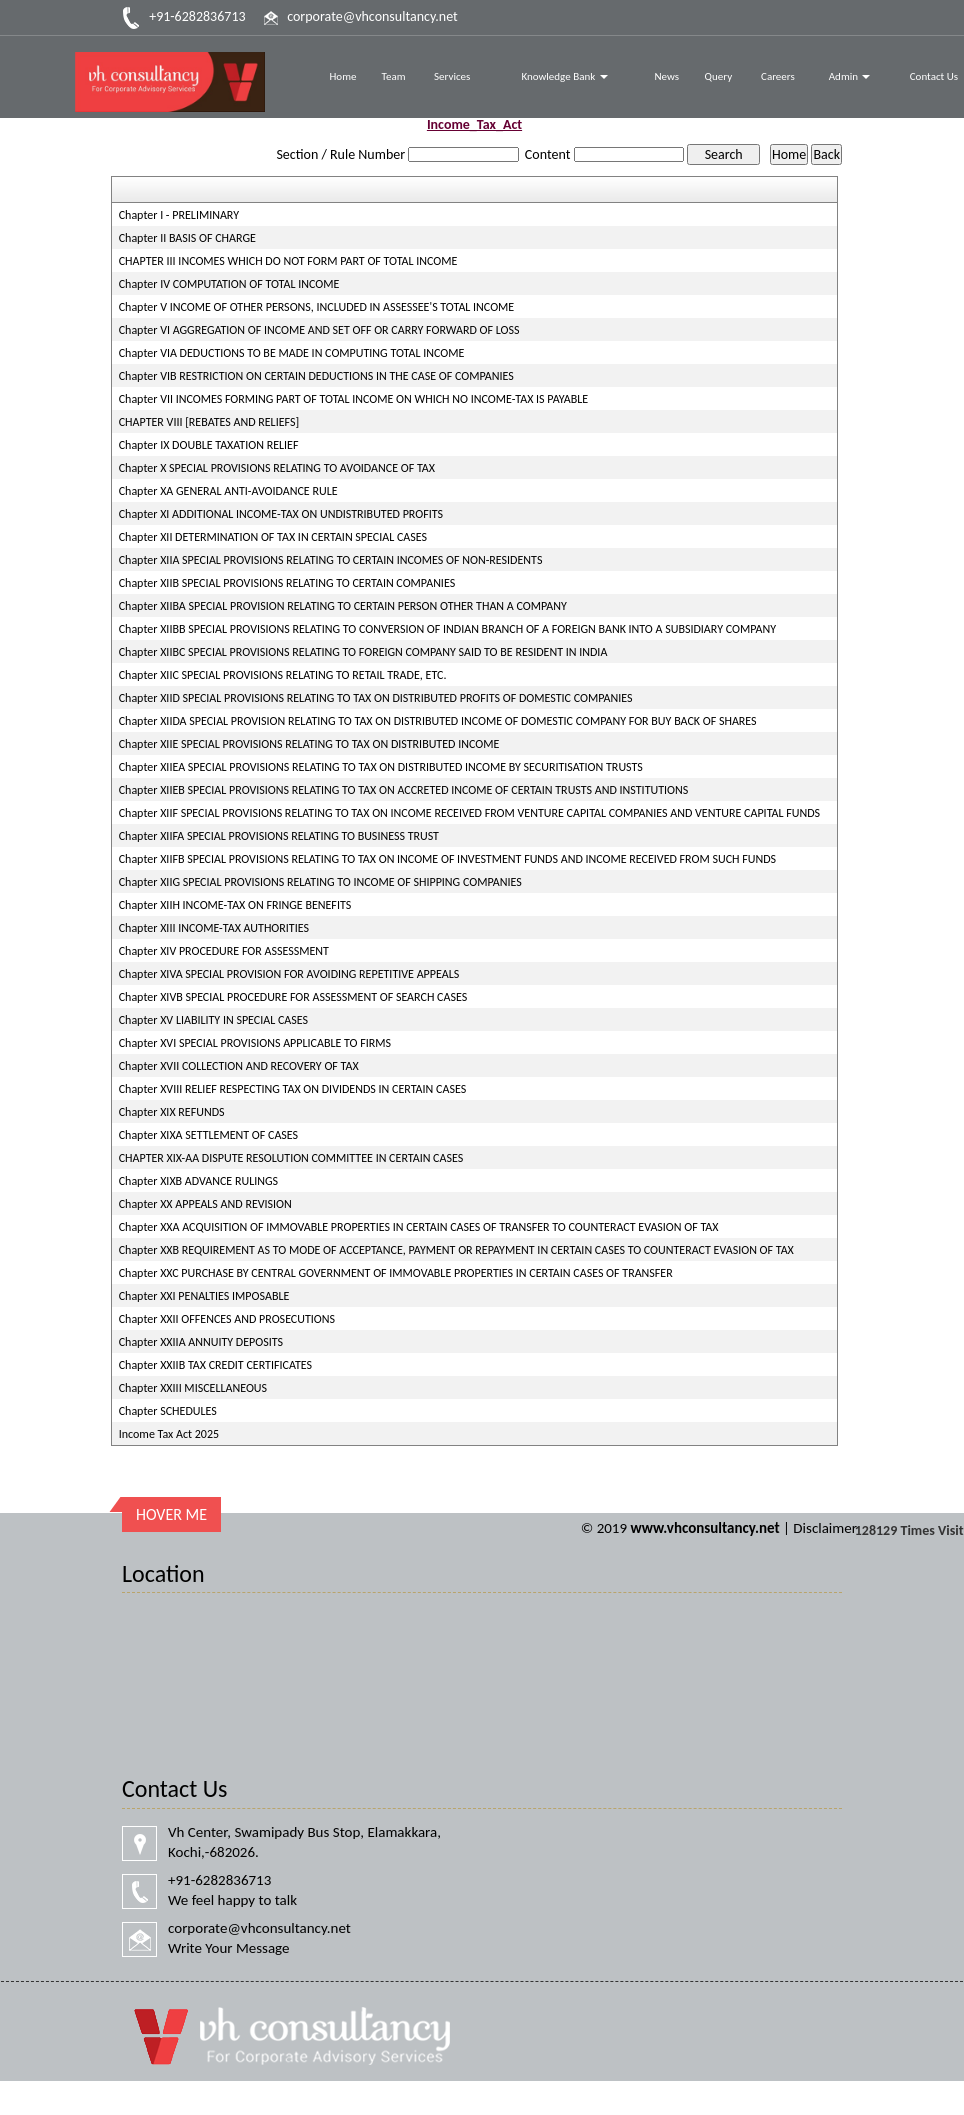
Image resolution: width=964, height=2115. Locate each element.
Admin (850, 76)
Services (452, 76)
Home (342, 76)
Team (394, 76)
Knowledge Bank (564, 76)
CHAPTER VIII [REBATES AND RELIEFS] (209, 422)
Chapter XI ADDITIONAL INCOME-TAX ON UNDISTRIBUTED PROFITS (281, 514)
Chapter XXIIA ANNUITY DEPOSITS (201, 1342)
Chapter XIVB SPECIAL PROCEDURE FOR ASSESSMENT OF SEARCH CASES (293, 997)
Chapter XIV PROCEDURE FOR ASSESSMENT (224, 951)
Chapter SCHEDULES (168, 1411)
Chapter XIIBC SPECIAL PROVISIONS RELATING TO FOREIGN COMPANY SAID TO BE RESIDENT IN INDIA (363, 652)
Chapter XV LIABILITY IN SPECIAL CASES (213, 1020)
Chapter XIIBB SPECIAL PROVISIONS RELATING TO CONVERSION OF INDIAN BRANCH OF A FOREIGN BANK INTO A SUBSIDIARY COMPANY (447, 629)
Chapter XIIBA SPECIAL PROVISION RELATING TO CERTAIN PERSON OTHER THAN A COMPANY (343, 606)
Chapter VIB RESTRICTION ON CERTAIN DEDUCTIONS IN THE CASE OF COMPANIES (316, 376)
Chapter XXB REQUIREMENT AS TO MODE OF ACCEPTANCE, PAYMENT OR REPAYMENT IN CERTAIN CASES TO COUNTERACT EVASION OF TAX (456, 1250)
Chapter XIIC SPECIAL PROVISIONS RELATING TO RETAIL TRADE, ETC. (283, 675)
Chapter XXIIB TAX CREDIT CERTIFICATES (215, 1365)
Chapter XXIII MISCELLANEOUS (193, 1388)
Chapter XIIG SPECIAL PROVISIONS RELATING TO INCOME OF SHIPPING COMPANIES (320, 882)
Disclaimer (825, 1528)
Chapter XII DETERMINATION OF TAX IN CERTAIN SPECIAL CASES (273, 537)
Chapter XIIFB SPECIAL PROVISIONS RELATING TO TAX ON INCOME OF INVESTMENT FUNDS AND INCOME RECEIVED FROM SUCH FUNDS (447, 859)
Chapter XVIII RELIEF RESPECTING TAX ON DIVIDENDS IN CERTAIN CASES (292, 1089)
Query (719, 76)
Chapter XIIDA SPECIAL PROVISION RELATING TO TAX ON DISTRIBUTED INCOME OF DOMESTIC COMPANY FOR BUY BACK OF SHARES (438, 721)
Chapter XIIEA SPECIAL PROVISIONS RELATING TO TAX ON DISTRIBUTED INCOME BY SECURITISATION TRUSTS (381, 767)
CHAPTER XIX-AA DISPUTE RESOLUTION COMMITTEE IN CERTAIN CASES (291, 1158)
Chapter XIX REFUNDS (172, 1112)
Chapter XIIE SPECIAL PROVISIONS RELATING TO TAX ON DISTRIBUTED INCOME (309, 744)
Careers (778, 76)
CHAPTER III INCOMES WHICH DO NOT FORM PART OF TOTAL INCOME (288, 261)
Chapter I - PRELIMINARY (179, 215)
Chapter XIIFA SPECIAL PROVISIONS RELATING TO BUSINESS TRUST (279, 836)
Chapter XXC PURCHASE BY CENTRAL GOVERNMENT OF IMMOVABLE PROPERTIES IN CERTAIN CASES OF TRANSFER (396, 1273)
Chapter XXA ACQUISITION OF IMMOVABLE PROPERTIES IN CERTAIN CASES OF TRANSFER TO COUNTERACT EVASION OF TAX (419, 1227)
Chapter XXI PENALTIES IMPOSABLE (204, 1296)
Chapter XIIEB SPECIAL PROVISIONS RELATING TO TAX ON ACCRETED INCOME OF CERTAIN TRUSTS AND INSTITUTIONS (404, 790)
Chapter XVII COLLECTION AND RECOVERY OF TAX (239, 1066)
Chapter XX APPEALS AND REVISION (205, 1204)
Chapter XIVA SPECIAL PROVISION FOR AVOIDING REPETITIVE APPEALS (289, 974)
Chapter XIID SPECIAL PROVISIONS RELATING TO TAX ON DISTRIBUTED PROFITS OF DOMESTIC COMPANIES (376, 698)
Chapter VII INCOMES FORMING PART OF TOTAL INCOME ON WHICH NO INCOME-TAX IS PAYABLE (353, 399)
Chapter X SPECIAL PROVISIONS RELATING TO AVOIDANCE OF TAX (277, 468)
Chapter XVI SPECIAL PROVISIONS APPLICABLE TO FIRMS (255, 1043)
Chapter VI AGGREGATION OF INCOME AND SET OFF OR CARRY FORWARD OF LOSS (319, 330)
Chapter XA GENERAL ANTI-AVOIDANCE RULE (228, 491)
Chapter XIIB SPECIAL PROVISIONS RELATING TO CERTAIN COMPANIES (287, 583)
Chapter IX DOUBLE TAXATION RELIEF (209, 445)
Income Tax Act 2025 (169, 1434)
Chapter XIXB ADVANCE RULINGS (198, 1181)
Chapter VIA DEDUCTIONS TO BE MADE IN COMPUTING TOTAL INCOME (292, 353)
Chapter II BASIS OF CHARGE (187, 238)
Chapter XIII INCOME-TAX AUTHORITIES (214, 928)
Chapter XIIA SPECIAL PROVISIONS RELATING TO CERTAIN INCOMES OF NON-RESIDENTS (331, 560)
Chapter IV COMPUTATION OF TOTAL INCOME (229, 284)
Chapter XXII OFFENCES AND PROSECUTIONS (227, 1319)
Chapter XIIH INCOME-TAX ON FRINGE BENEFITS (235, 905)
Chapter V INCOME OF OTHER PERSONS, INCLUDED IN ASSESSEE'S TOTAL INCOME (317, 307)
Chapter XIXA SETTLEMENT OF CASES (208, 1135)
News (666, 76)
